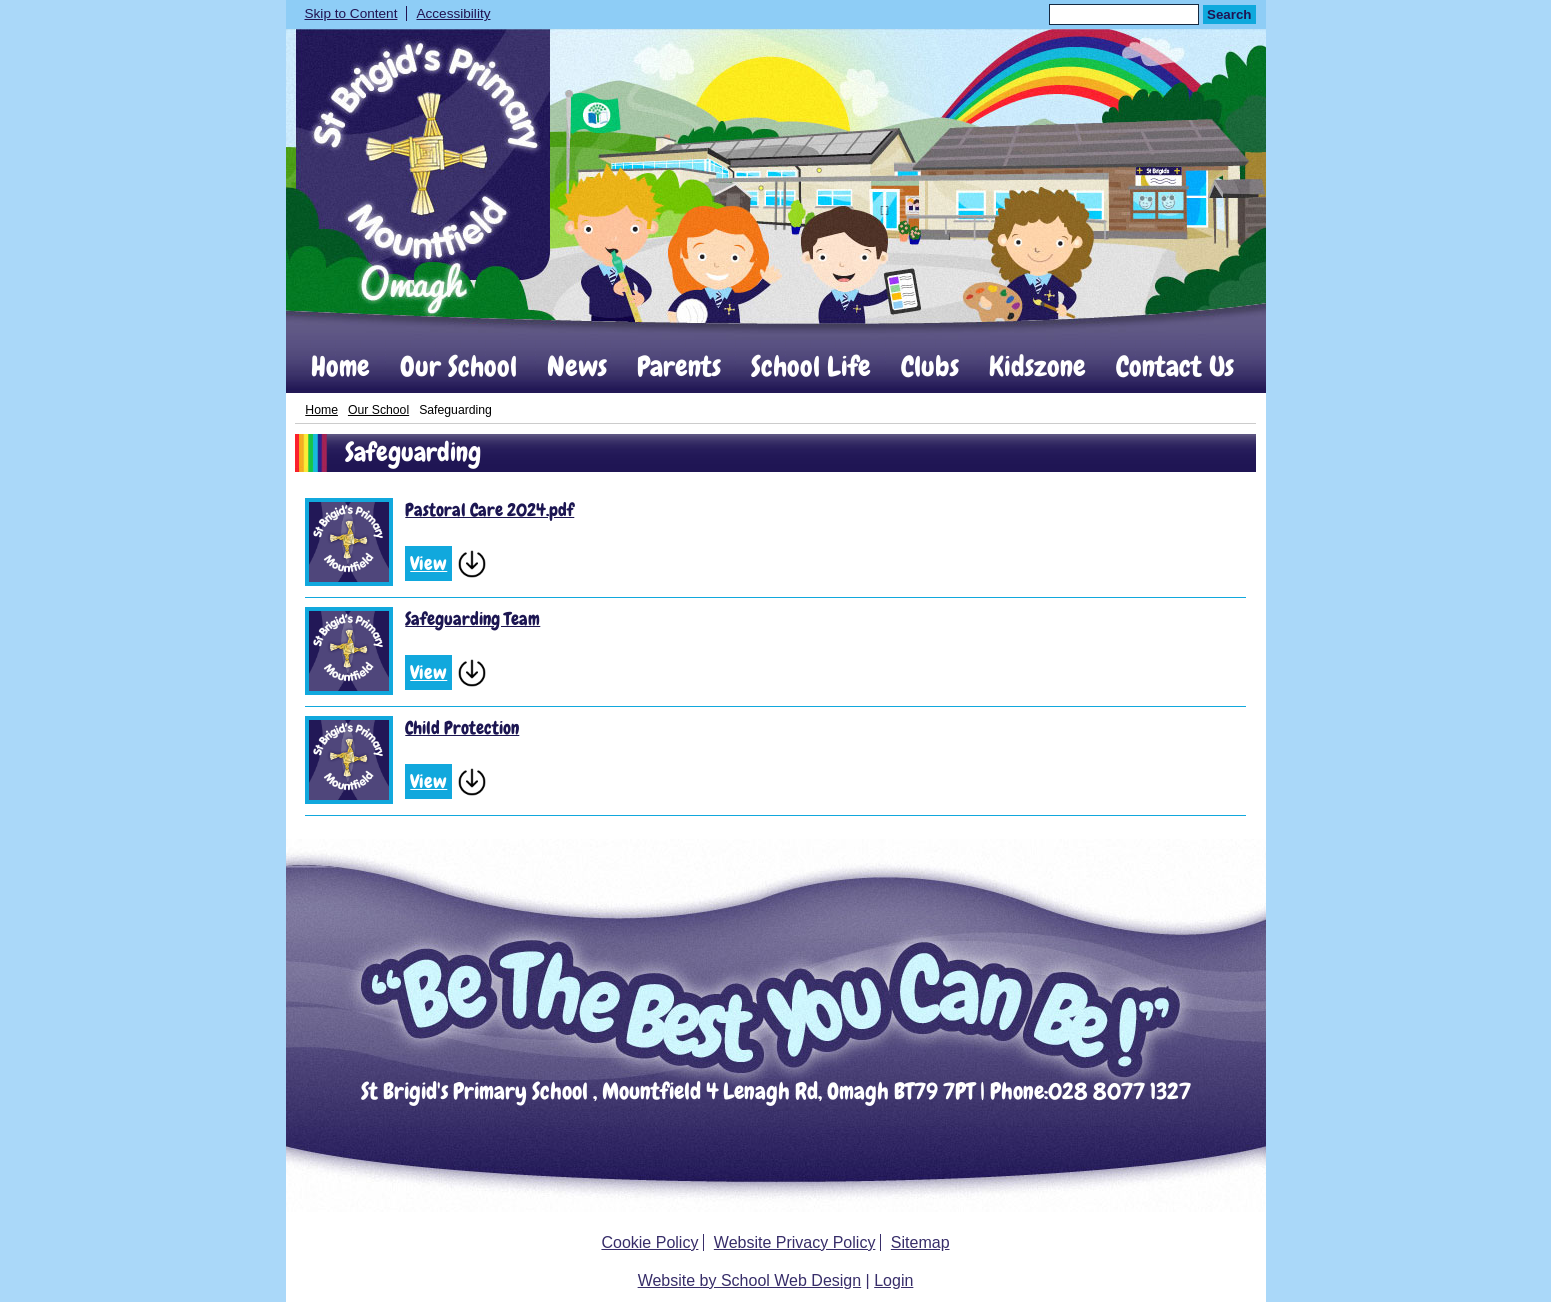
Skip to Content (351, 13)
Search (1229, 14)
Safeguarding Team (472, 618)
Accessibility (453, 13)
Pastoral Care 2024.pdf (489, 509)
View (428, 563)
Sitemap (920, 1242)
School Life (811, 367)
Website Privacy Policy (795, 1242)
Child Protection (462, 727)
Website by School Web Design (750, 1280)
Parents (679, 367)
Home (340, 367)
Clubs (930, 367)
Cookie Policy (649, 1242)
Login (893, 1280)
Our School (458, 367)
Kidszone (1037, 367)
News (577, 367)
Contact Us (1175, 367)
